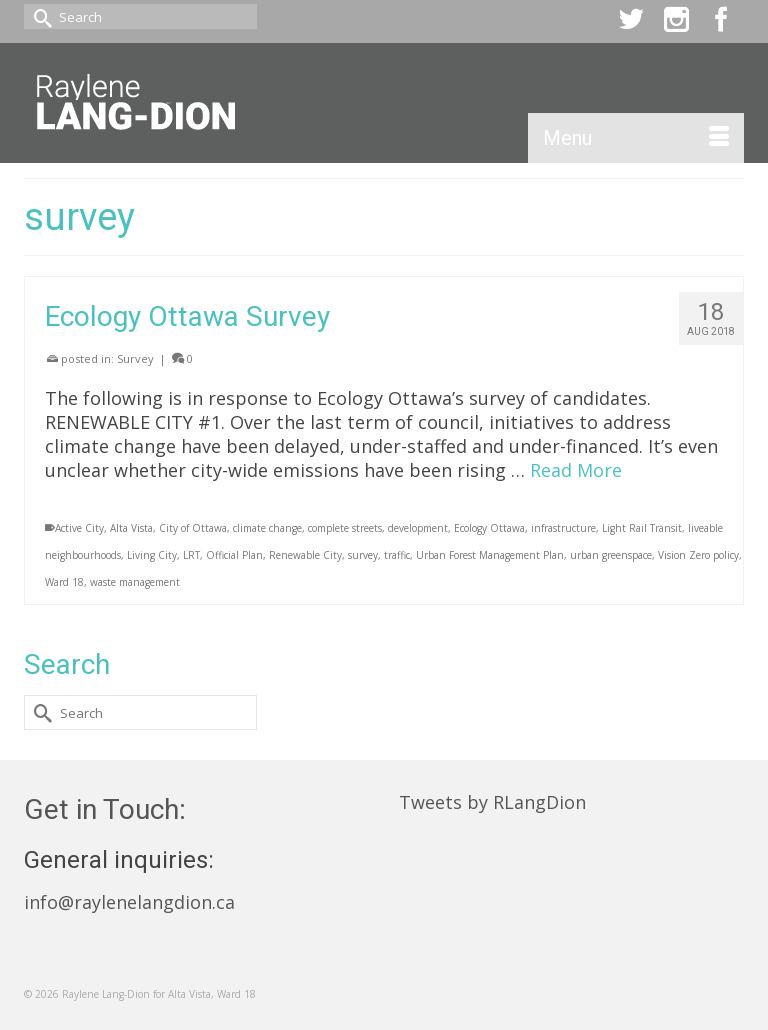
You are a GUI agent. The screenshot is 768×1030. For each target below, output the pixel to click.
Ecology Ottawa (489, 528)
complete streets (345, 528)
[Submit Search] (39, 16)
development (418, 528)
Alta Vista (131, 528)
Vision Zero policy (698, 555)
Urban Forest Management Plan (490, 555)
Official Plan (234, 555)
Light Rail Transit (642, 528)
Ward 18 (64, 582)
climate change (267, 528)
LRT (191, 555)
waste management (135, 582)
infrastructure (563, 528)
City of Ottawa (193, 528)
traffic (397, 555)
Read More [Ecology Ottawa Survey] (576, 470)
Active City (79, 528)
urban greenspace (611, 555)
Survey (135, 358)
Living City (152, 555)
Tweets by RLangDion (492, 802)
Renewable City (305, 555)
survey (363, 555)
